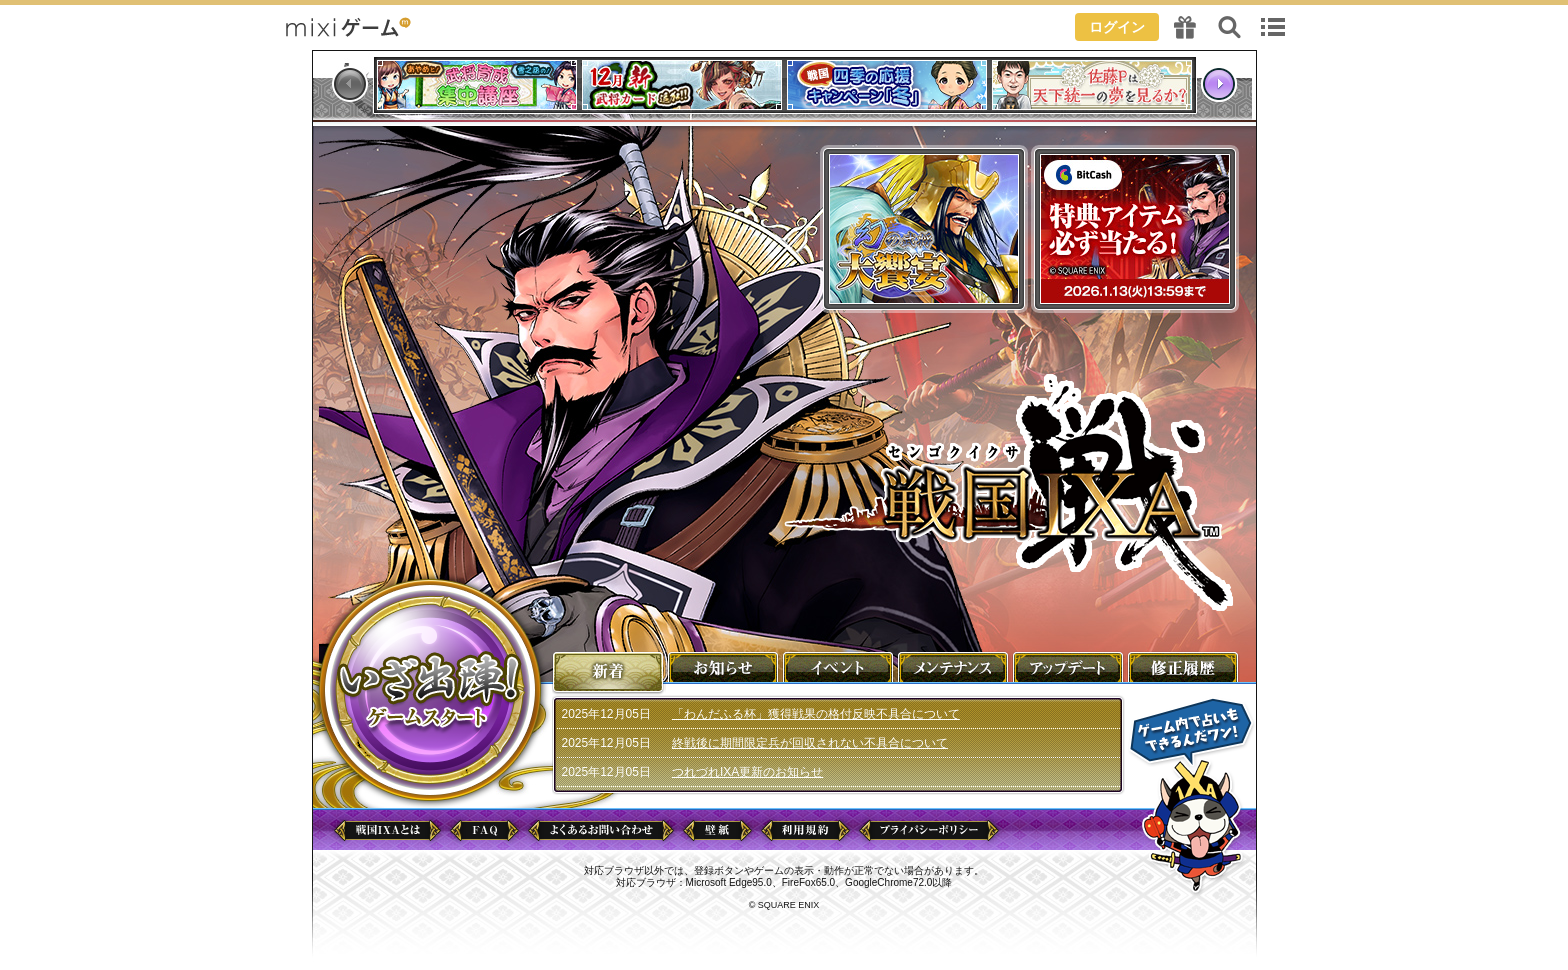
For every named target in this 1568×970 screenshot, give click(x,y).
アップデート (1069, 666)
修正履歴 (1184, 666)
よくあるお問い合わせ (601, 830)
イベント (839, 666)
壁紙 (717, 830)
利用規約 (805, 830)
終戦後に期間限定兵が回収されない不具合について (810, 743)
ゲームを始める (430, 690)
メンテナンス (954, 666)
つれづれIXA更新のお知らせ (747, 772)
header (784, 25)
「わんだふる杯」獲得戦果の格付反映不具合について (816, 714)
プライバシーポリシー (929, 830)
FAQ (484, 830)
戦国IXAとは (387, 830)
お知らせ (724, 666)
